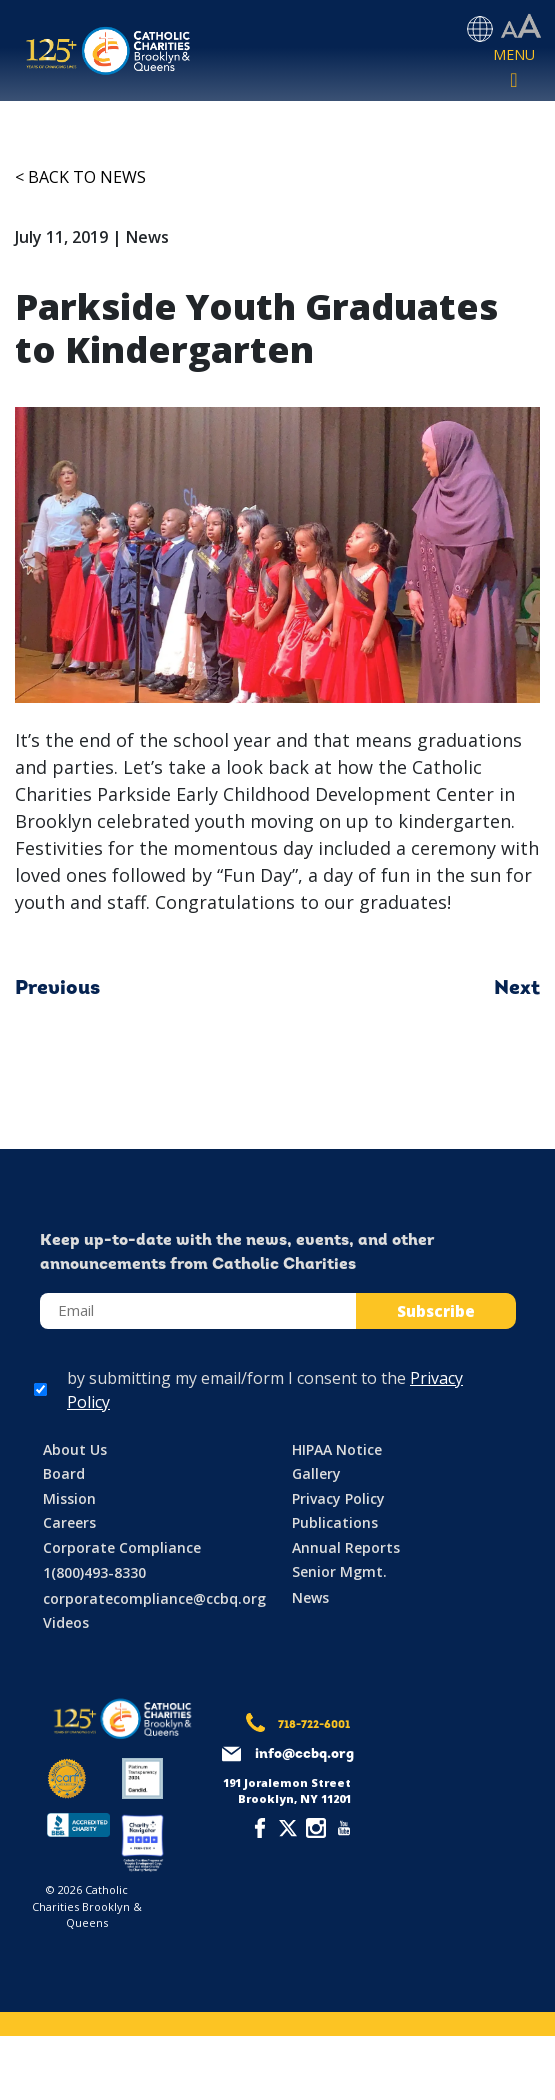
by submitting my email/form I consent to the (265, 1390)
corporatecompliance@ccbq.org (154, 1598)
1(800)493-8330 (94, 1572)
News (310, 1597)
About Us (75, 1449)
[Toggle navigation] (514, 69)
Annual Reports (346, 1547)
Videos (66, 1622)
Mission (69, 1498)
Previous (57, 989)
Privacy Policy (338, 1498)
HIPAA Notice (337, 1449)
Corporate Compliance (122, 1547)
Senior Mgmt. (339, 1571)
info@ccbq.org (304, 1754)
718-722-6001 (314, 1725)
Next (517, 989)
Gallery (316, 1473)
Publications (335, 1522)
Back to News (87, 177)
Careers (69, 1522)
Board (64, 1473)
